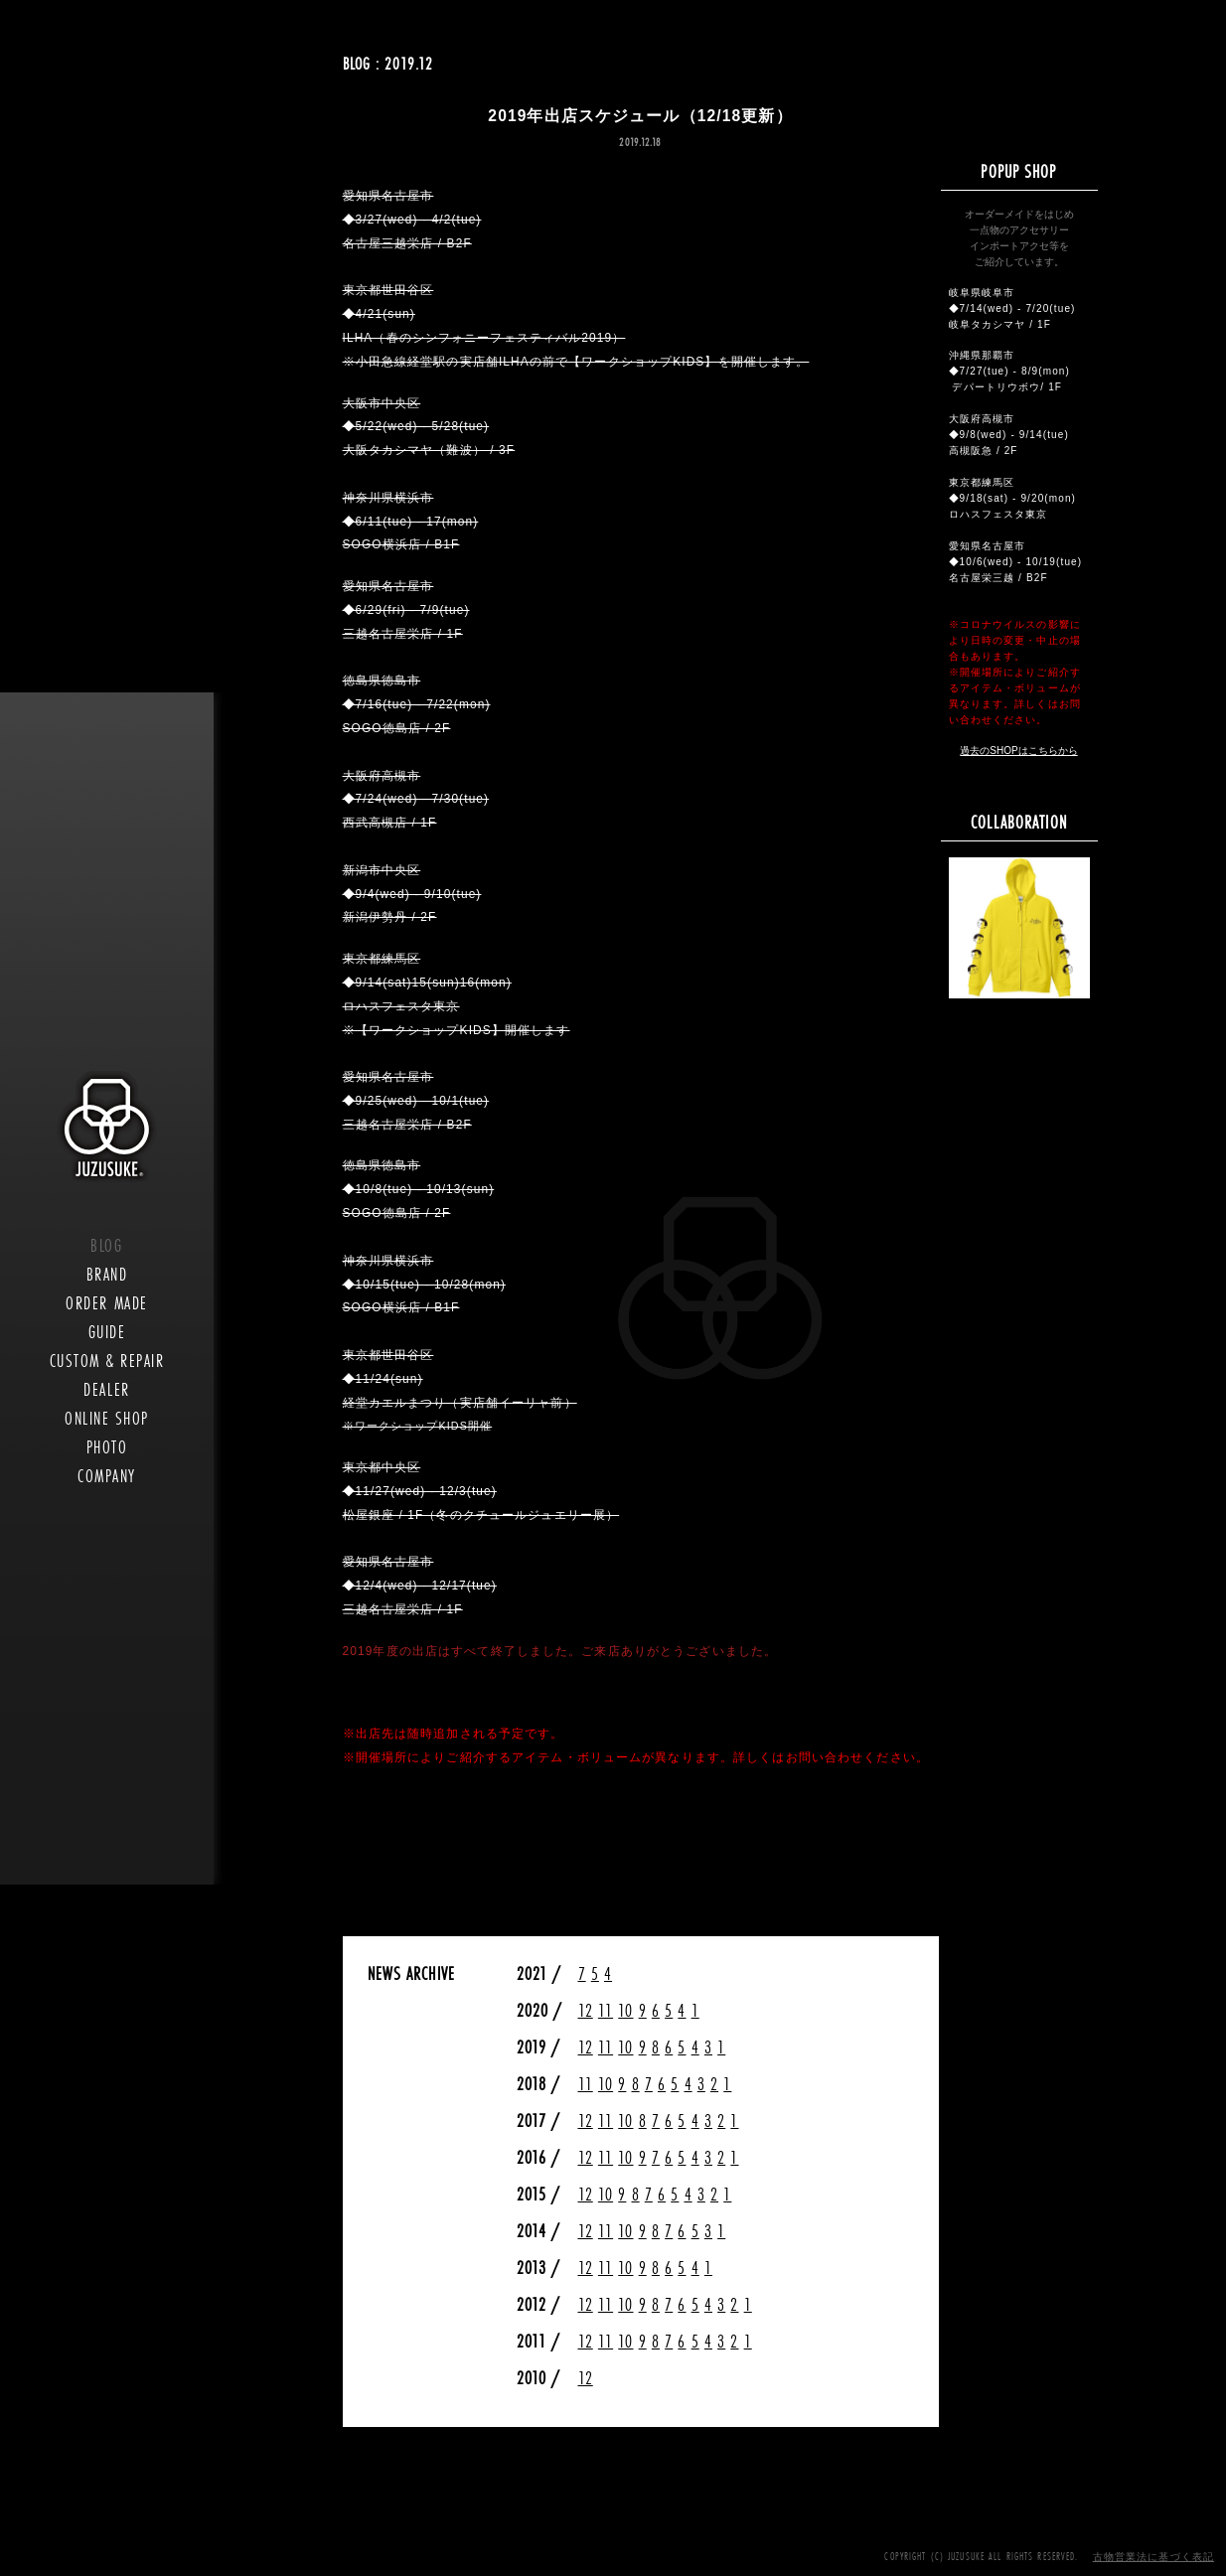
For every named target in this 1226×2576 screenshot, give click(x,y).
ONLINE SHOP (107, 1418)
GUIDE (107, 1331)
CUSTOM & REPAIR (107, 1360)
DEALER (106, 1389)
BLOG (106, 1245)
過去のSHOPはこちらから (1018, 750)
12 (585, 2010)
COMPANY (106, 1475)
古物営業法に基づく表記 (1153, 2556)
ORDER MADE (106, 1302)
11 (605, 2010)
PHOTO (107, 1447)
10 (625, 2010)
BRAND (107, 1274)
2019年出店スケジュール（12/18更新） (640, 115)
